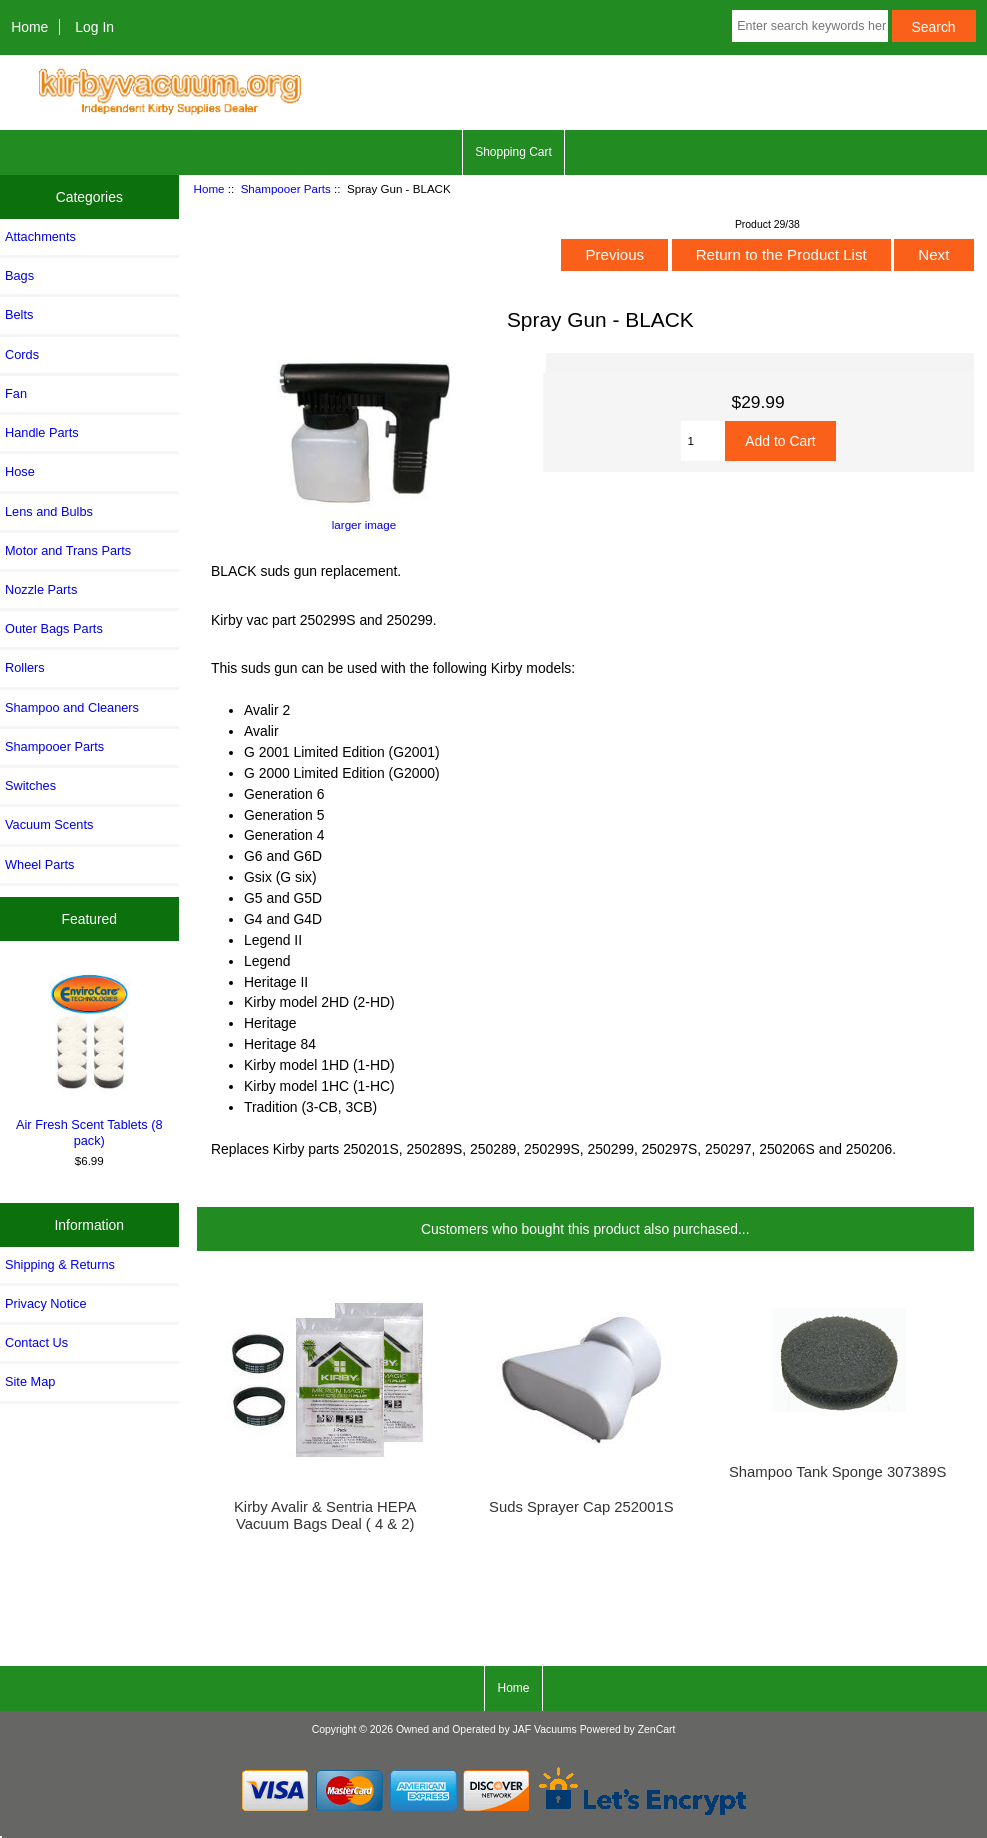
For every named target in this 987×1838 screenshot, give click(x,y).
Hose (20, 471)
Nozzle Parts (41, 589)
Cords (22, 354)
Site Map (30, 1381)
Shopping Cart (513, 152)
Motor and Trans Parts (68, 550)
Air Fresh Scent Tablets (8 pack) (89, 1058)
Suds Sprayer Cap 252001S (581, 1507)
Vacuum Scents (49, 824)
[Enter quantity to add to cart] (703, 441)
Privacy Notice (45, 1303)
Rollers (25, 667)
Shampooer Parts (286, 188)
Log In (94, 27)
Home (29, 27)
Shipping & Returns (60, 1264)
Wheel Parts (39, 864)
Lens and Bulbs (49, 511)
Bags (19, 275)
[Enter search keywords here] (809, 26)
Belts (19, 314)
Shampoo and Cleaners (72, 707)
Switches (30, 785)
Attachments (40, 236)
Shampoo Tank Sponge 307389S (837, 1472)
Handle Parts (42, 432)
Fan (16, 393)
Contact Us (36, 1342)
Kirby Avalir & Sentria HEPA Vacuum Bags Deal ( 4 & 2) (325, 1515)
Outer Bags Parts (54, 628)
